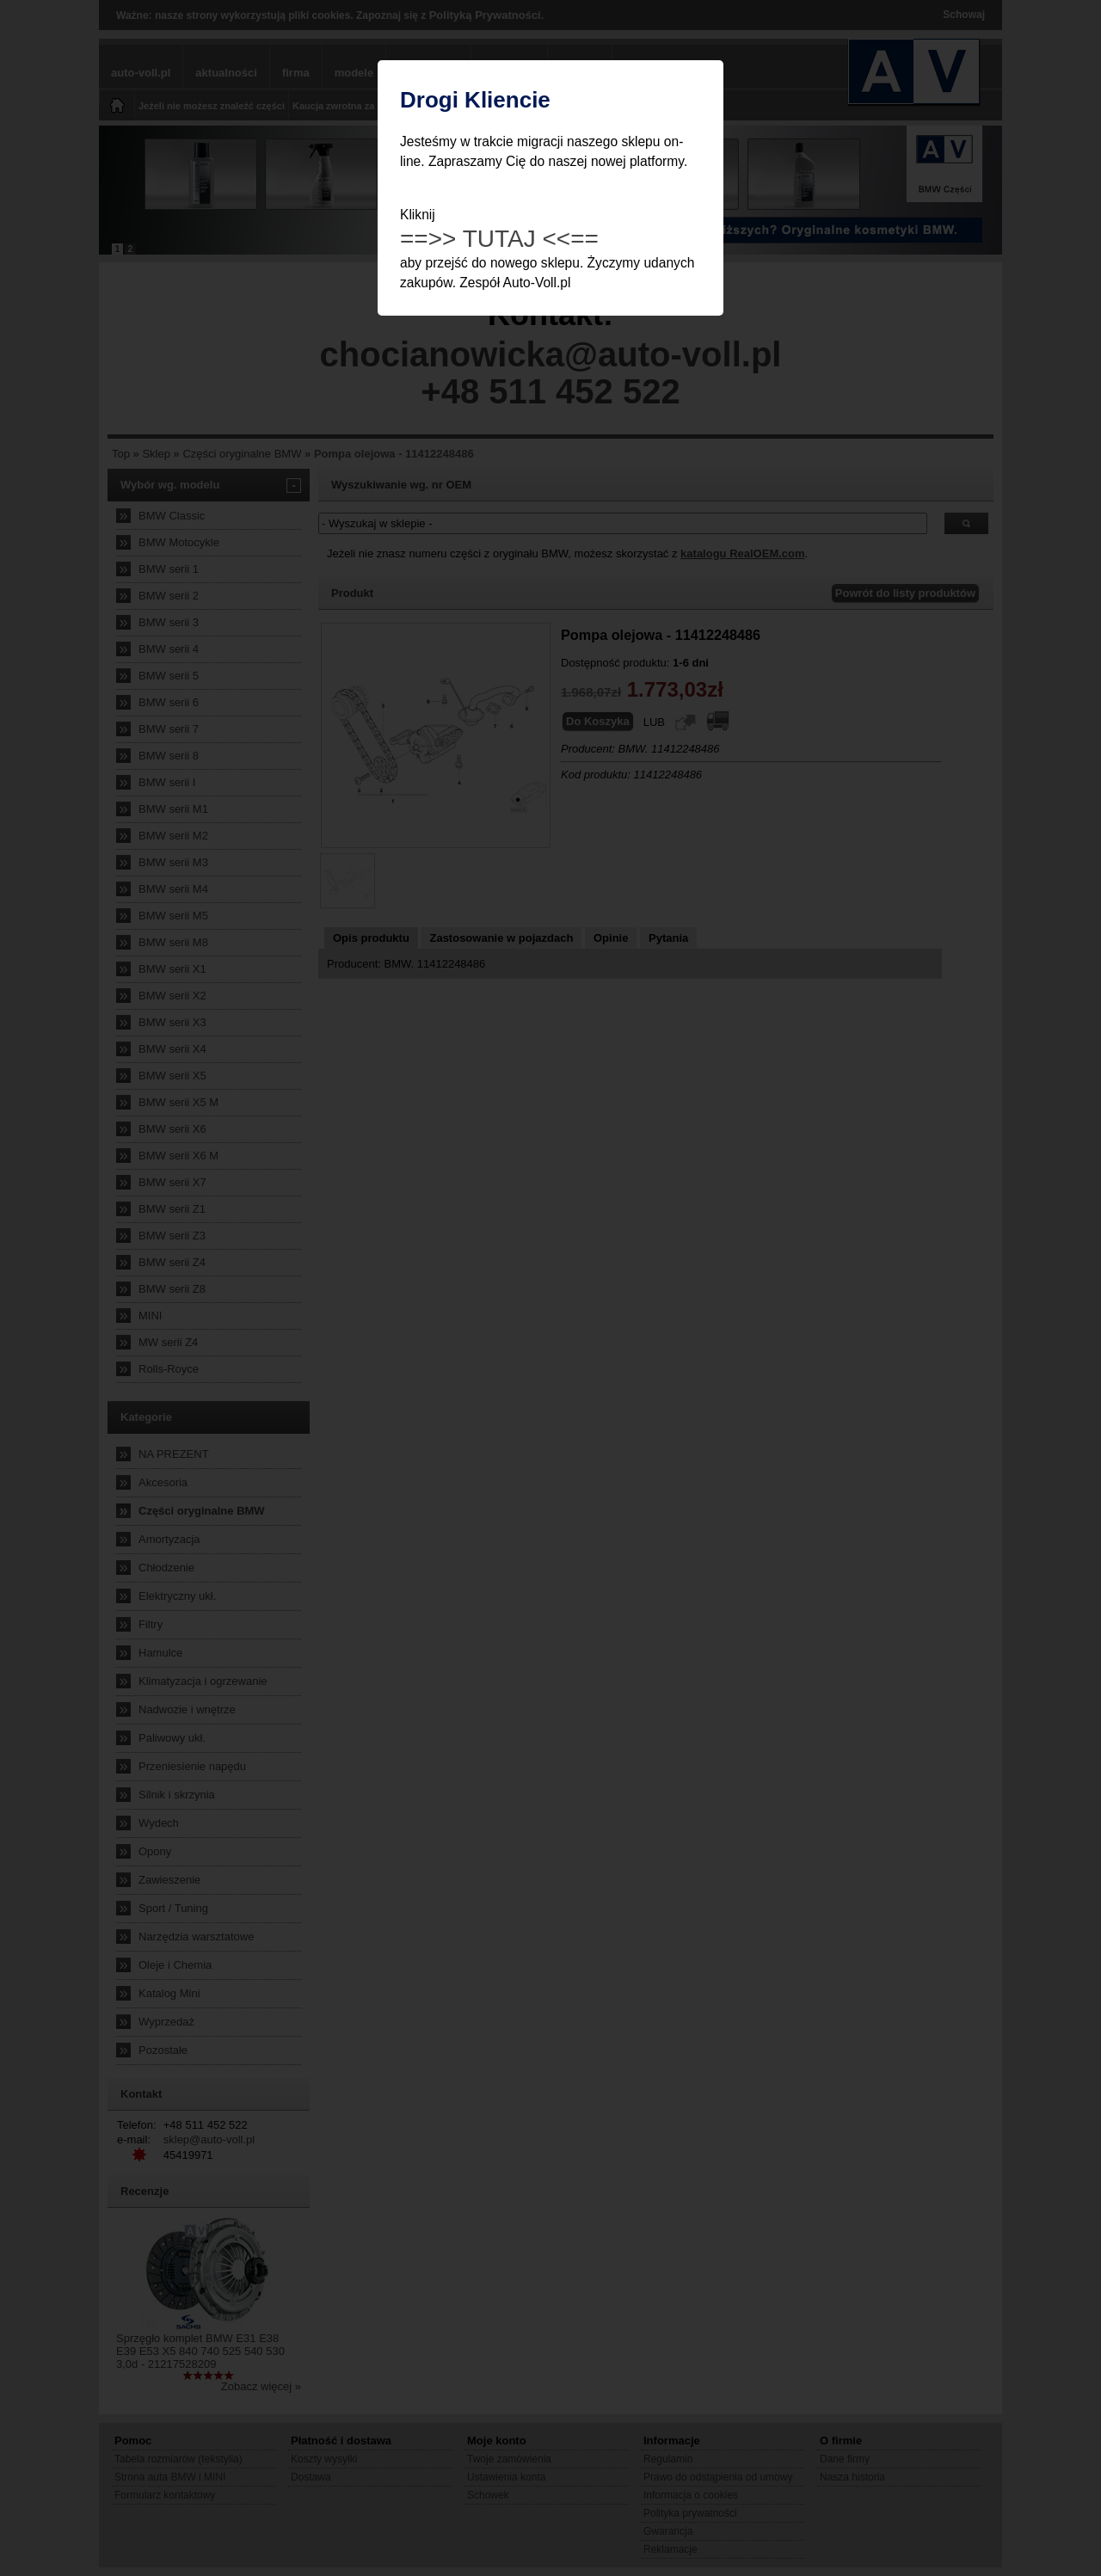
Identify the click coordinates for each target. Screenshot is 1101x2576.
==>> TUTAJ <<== (499, 238)
